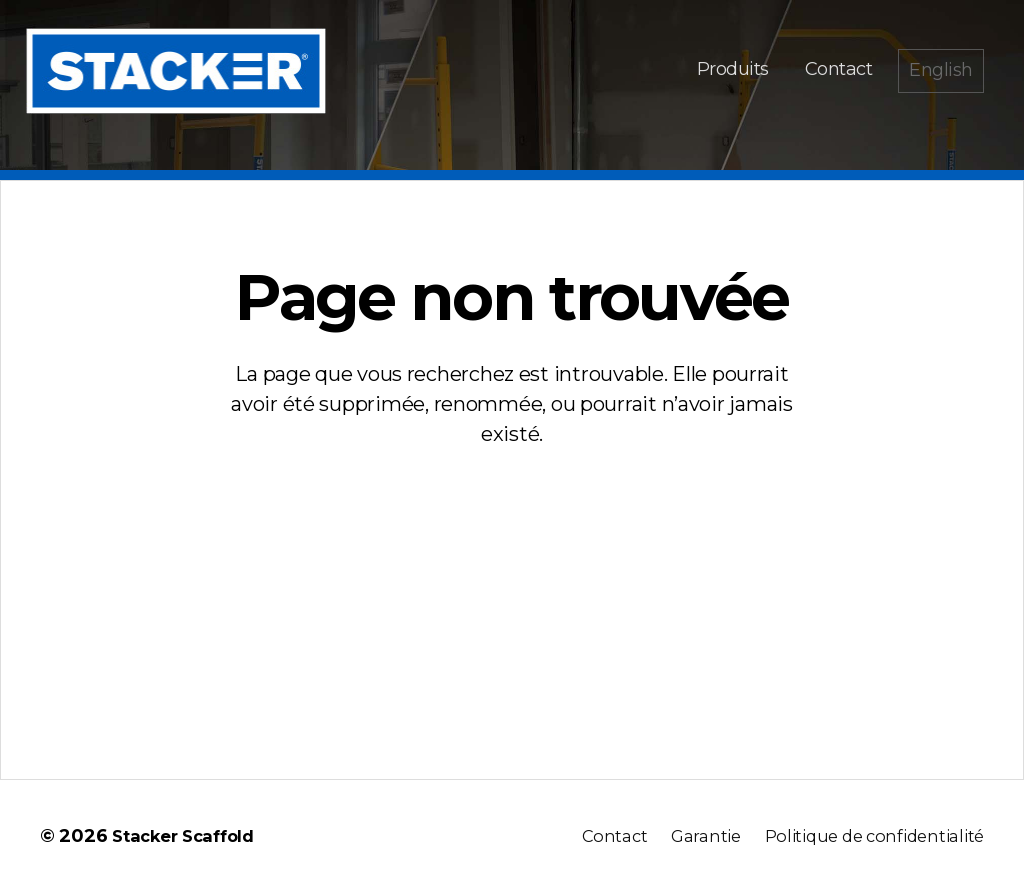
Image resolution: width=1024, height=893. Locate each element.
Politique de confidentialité (866, 836)
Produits (733, 69)
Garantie (688, 836)
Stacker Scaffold (189, 836)
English (941, 70)
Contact (839, 69)
